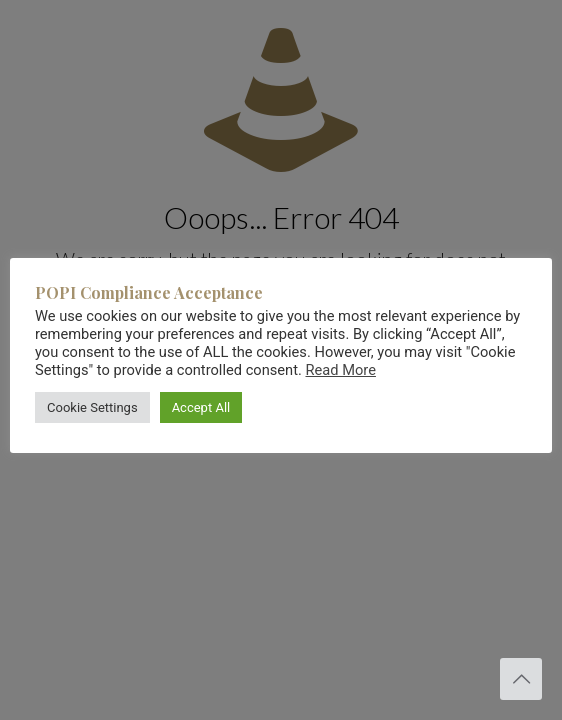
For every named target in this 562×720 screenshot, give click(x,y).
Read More (341, 370)
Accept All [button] (201, 407)
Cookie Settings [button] (92, 407)
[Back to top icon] (521, 679)
